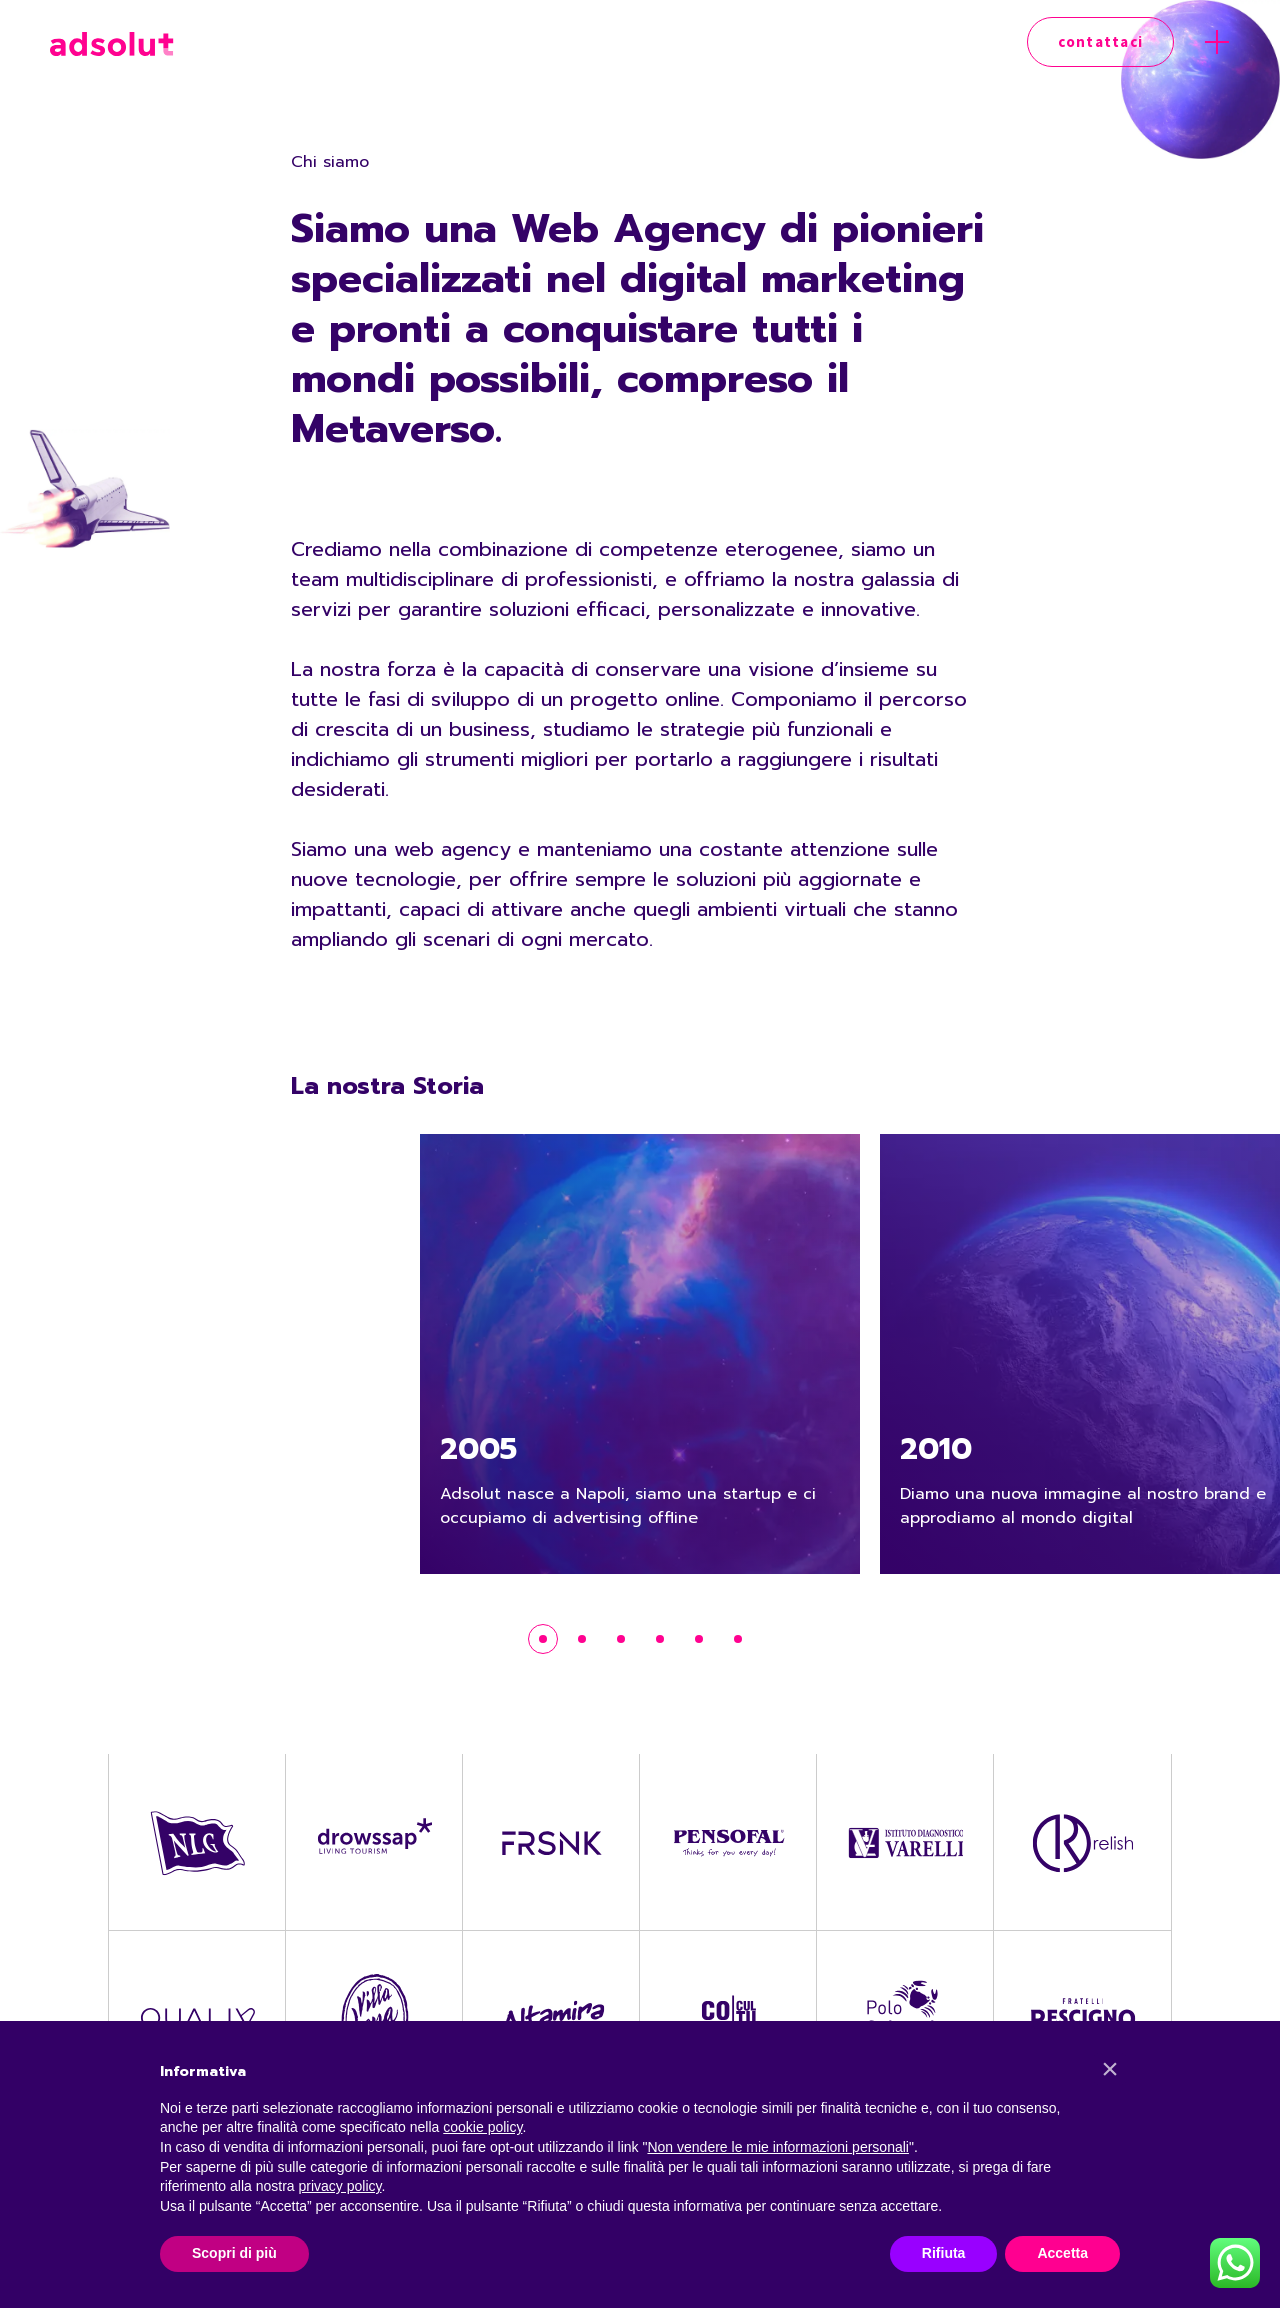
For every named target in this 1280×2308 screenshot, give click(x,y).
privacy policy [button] (340, 2186)
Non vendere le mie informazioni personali (777, 2147)
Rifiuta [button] (944, 2253)
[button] (1110, 2069)
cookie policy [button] (482, 2127)
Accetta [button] (1062, 2253)
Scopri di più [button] (234, 2253)
